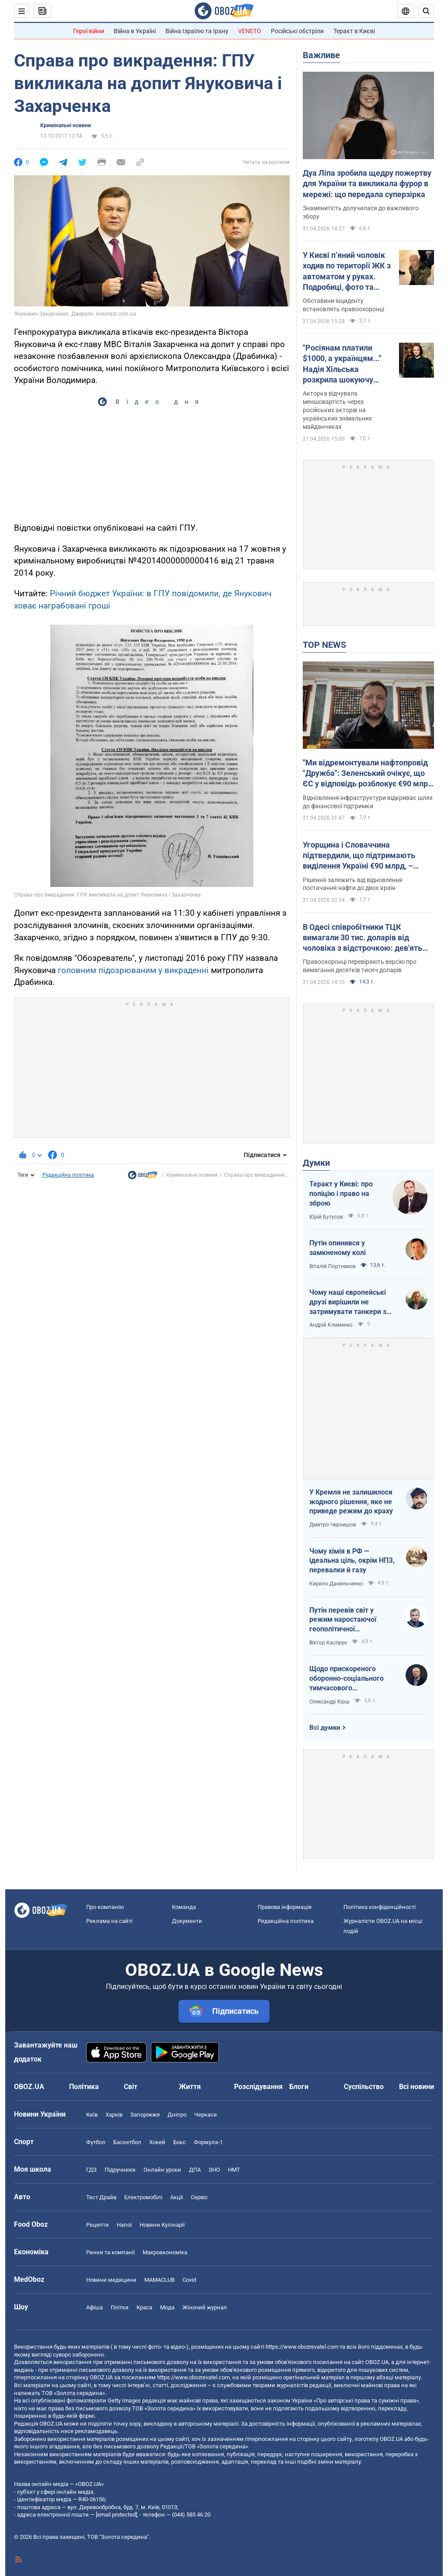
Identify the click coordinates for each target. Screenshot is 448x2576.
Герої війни (88, 31)
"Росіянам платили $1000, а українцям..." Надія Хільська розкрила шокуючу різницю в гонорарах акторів (342, 364)
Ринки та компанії (110, 2252)
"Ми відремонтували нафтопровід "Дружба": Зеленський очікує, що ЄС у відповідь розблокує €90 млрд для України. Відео (368, 773)
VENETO (249, 31)
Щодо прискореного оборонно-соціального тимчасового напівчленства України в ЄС (349, 1679)
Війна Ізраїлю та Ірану (196, 31)
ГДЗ (91, 2169)
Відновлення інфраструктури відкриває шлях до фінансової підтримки (368, 802)
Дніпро (177, 2114)
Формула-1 (208, 2142)
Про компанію (105, 1907)
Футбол (95, 2142)
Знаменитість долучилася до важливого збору (361, 212)
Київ (92, 2114)
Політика (84, 2086)
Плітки (120, 2307)
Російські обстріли (297, 31)
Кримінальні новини (65, 125)
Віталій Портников (332, 1266)
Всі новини (416, 2086)
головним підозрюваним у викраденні (133, 970)
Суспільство (364, 2086)
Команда (184, 1907)
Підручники (120, 2169)
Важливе (321, 55)
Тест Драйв (101, 2197)
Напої (124, 2224)
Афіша (94, 2307)
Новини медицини (111, 2280)
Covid (189, 2280)
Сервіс (199, 2197)
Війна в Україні (135, 31)
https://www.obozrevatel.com (302, 2346)
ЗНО (214, 2169)
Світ (130, 2086)
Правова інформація (285, 1907)
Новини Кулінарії (162, 2224)
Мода (167, 2307)
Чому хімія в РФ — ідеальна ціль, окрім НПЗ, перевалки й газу (352, 1560)
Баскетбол (127, 2142)
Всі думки (324, 1727)
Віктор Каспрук (328, 1643)
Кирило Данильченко (336, 1584)
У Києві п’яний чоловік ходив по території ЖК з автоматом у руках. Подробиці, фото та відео (347, 271)
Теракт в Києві (354, 31)
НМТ (234, 2169)
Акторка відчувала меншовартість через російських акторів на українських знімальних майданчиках (337, 410)
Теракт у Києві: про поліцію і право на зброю (341, 1193)
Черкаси (205, 2114)
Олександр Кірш (329, 1702)
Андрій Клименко (331, 1325)
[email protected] (116, 2514)
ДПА (195, 2169)
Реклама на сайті (109, 1921)
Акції (176, 2197)
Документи (187, 1921)
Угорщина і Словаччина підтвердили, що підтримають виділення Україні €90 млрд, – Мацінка (359, 856)
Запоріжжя (145, 2114)
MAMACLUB (159, 2280)
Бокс (179, 2142)
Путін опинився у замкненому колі (337, 1248)
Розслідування (258, 2086)
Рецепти (97, 2224)
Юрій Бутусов (326, 1217)
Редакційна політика (68, 1175)
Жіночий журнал (204, 2307)
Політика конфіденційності (379, 1907)
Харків (113, 2114)
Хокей (157, 2142)
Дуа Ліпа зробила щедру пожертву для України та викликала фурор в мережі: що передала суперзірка (367, 183)
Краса (144, 2307)
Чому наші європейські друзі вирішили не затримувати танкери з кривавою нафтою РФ (347, 1302)
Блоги (298, 2086)
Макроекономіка (165, 2252)
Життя (190, 2086)
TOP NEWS (324, 645)
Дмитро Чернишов (332, 1525)
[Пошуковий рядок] (426, 10)
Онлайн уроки (162, 2169)
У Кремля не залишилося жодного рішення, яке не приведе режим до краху (351, 1501)
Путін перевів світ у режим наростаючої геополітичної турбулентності (342, 1620)
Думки (316, 1163)
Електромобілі (143, 2197)
